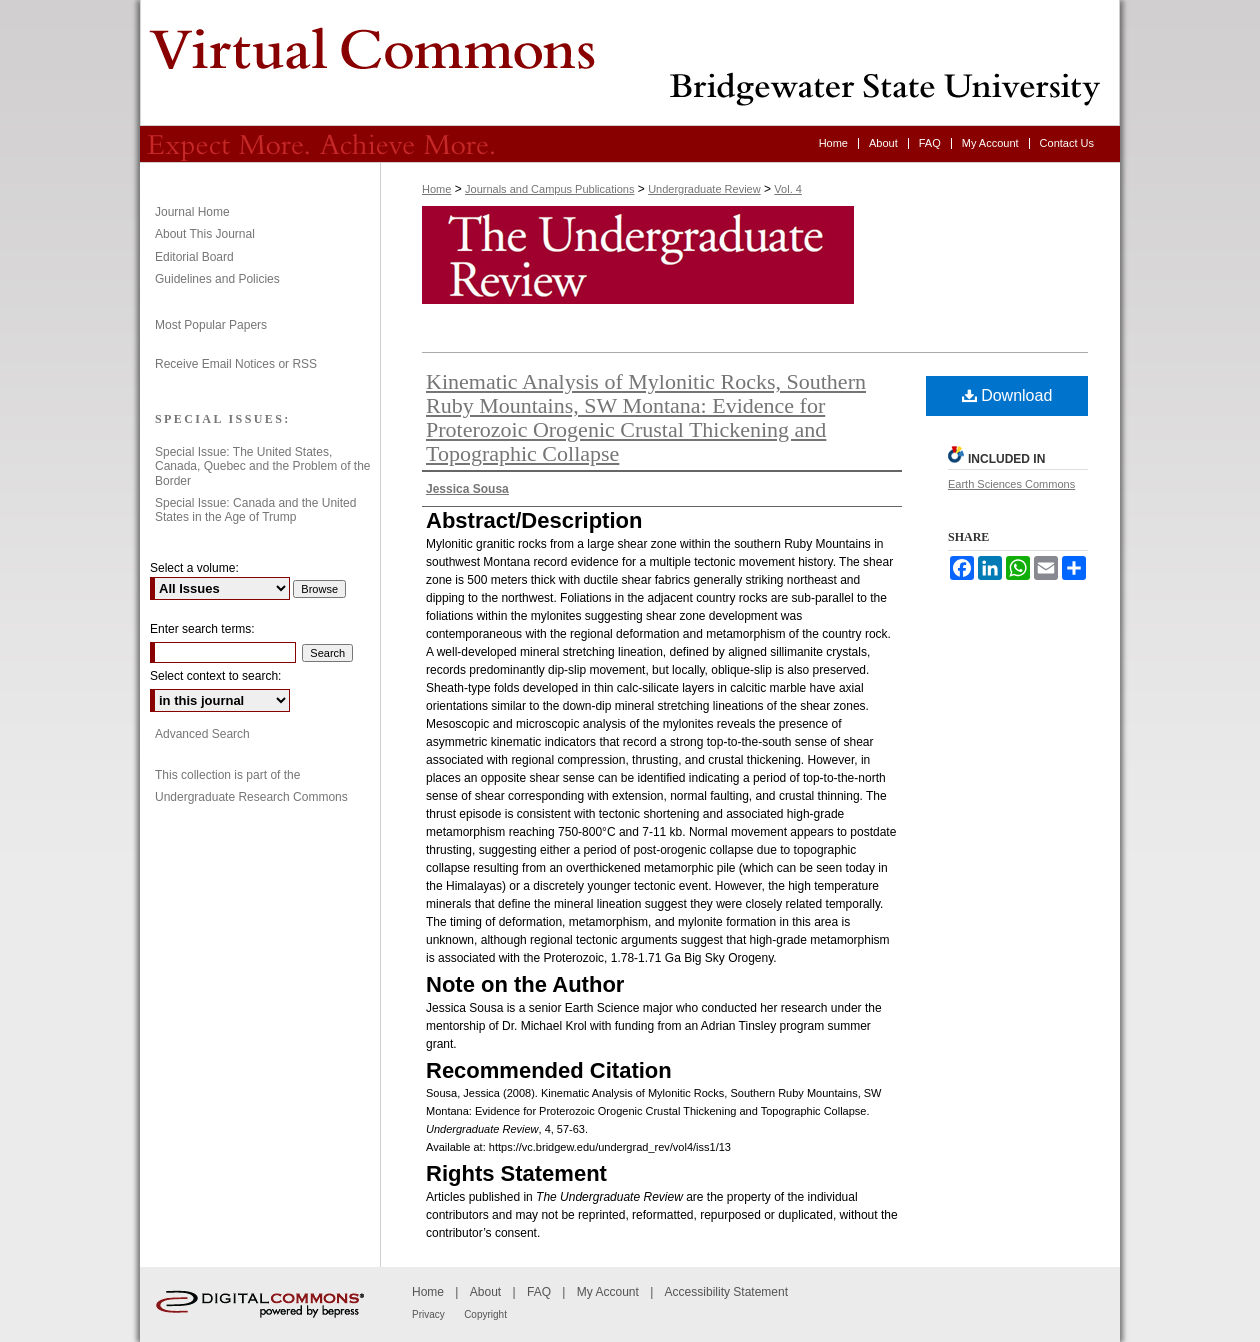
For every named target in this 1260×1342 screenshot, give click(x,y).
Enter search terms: (202, 629)
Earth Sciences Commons (1011, 484)
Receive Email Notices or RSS (236, 364)
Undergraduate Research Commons (251, 797)
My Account (608, 1292)
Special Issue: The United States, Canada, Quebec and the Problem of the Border (262, 466)
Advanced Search (202, 734)
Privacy (428, 1314)
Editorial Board (194, 257)
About (485, 1292)
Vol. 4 (788, 189)
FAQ (539, 1292)
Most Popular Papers (211, 325)
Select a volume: (194, 568)
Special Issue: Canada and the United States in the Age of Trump (255, 510)
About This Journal (205, 234)
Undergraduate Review (630, 63)
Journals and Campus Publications (549, 189)
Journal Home (192, 212)
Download (1007, 395)
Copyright (485, 1314)
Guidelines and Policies (217, 279)
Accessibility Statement (726, 1292)
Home (436, 189)
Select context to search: (215, 676)
